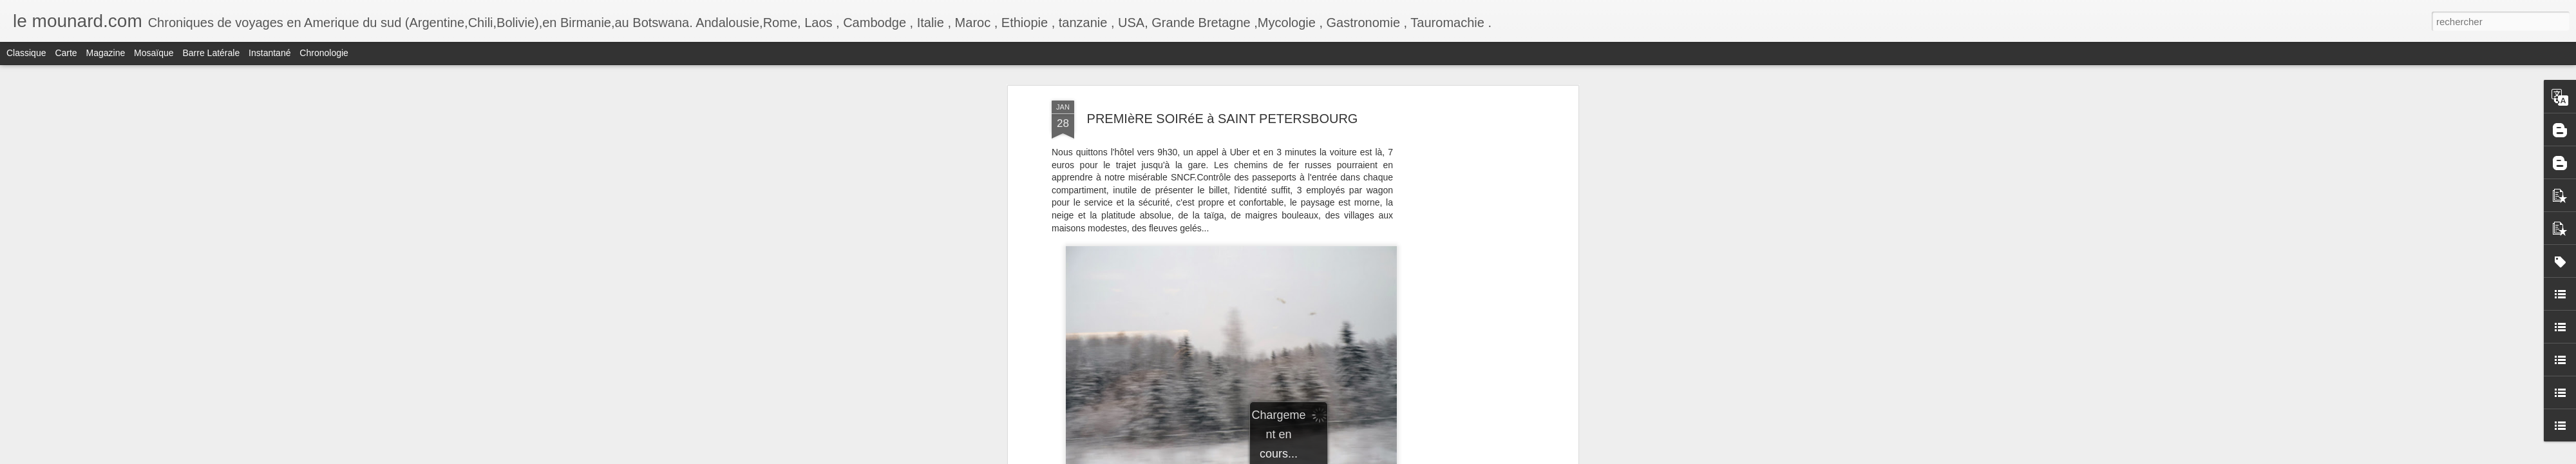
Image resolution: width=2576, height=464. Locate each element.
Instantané (269, 53)
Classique (26, 53)
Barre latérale (211, 53)
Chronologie (323, 53)
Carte (66, 53)
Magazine (106, 53)
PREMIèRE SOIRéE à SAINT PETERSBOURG (1222, 118)
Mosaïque (153, 53)
